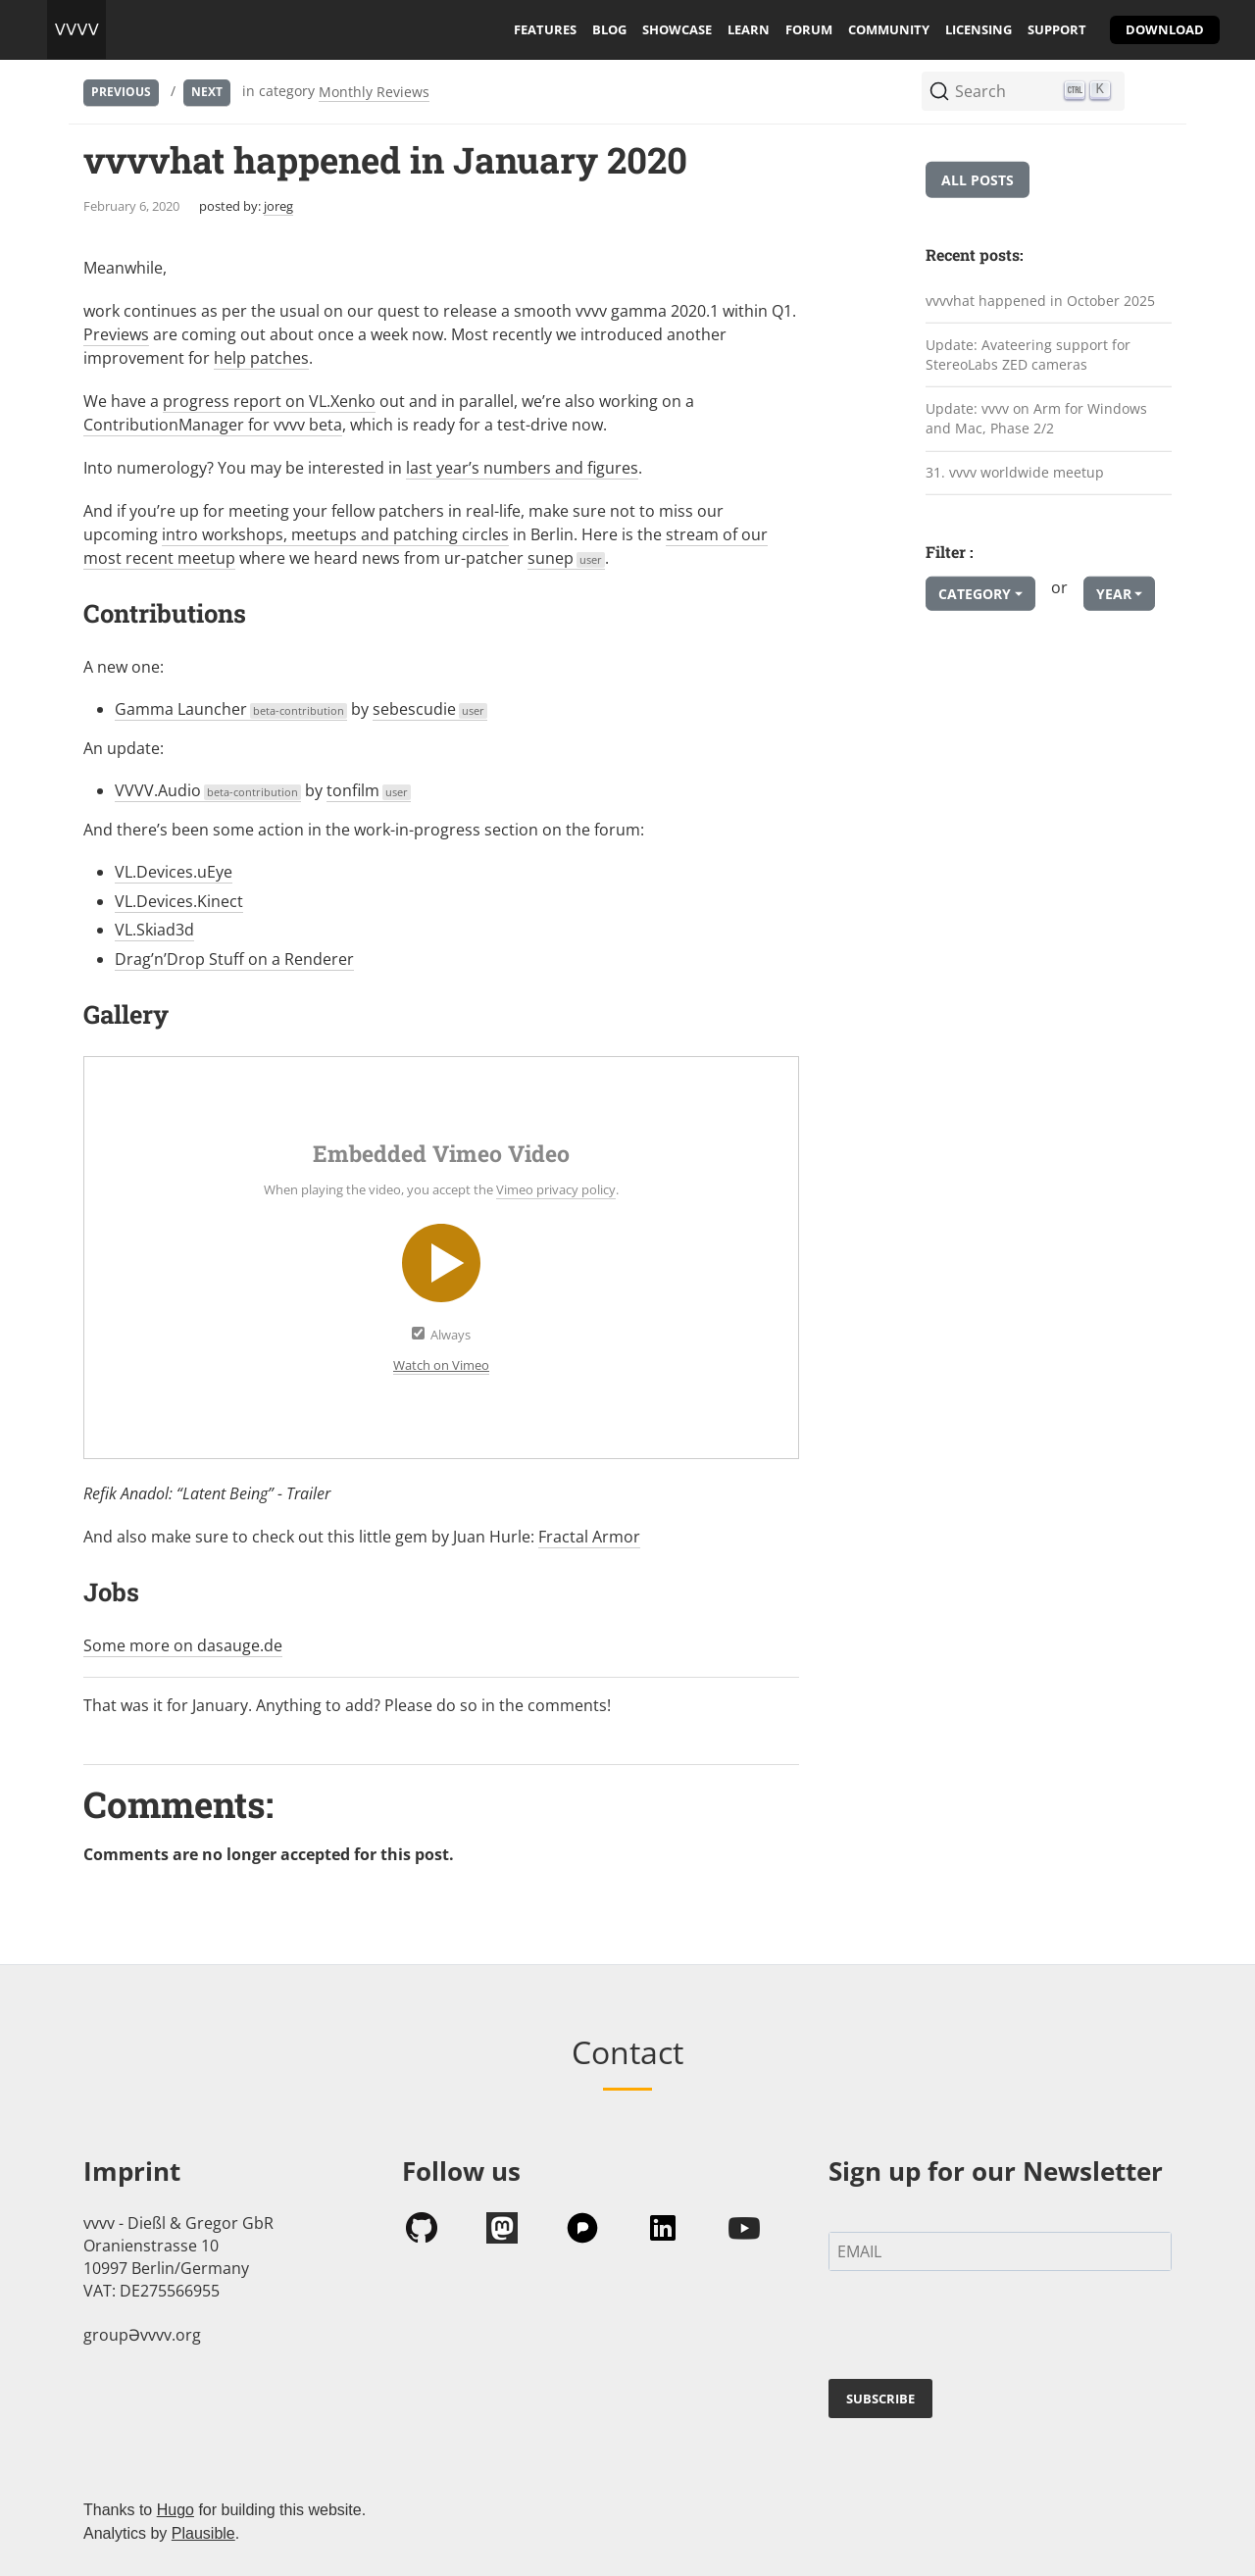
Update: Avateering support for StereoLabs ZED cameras (1028, 354)
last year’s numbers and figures (522, 468)
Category (974, 593)
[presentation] (977, 2329)
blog (609, 29)
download (1165, 29)
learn (749, 29)
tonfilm (368, 790)
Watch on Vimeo (441, 1365)
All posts (977, 180)
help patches (261, 358)
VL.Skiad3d (154, 929)
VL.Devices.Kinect (179, 901)
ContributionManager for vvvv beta (212, 424)
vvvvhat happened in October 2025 (1040, 300)
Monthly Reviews (374, 91)
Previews (116, 334)
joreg (278, 206)
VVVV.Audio (208, 790)
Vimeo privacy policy (556, 1189)
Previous (121, 91)
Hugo (175, 2509)
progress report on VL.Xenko (269, 401)
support (1057, 29)
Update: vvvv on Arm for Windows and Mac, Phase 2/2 (1036, 418)
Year (1113, 593)
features (545, 29)
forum (808, 29)
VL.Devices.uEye (173, 872)
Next (207, 91)
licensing (978, 29)
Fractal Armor (589, 1536)
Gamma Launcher (231, 709)
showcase (677, 29)
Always (450, 1334)
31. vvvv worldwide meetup (1015, 472)
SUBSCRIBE (880, 2398)
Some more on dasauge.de (182, 1645)
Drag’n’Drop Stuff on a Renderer (234, 959)
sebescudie (430, 709)
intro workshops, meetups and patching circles (335, 534)
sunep (566, 558)
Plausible (203, 2533)
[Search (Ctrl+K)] (1023, 91)
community (888, 29)
